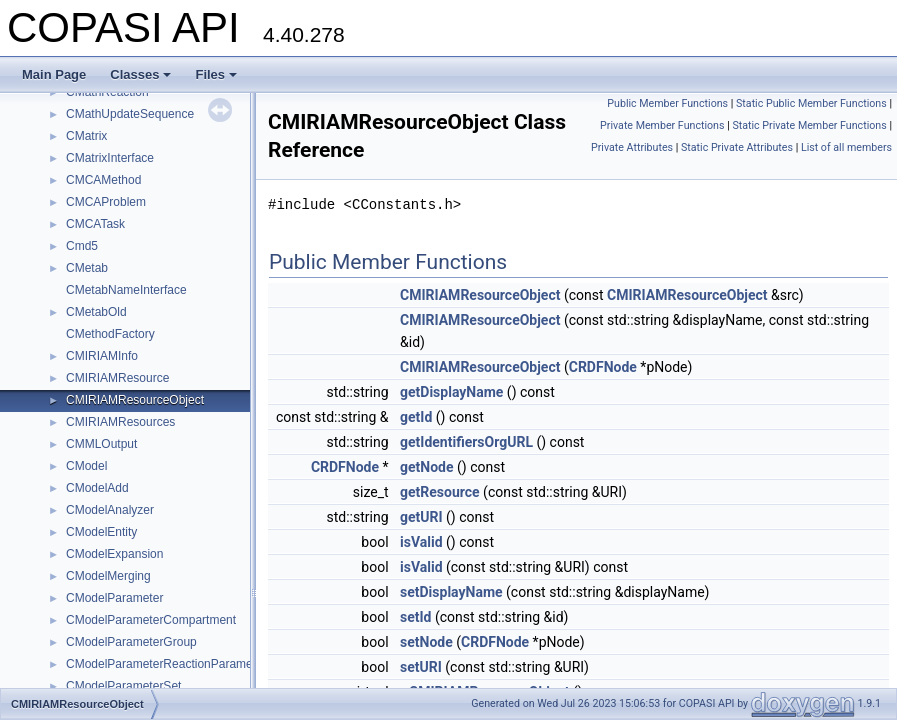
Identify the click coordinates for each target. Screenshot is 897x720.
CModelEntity (101, 532)
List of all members (846, 147)
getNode (427, 467)
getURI (421, 517)
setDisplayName (451, 592)
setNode (426, 642)
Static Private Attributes (737, 147)
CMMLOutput (101, 444)
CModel (86, 466)
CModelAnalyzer (110, 510)
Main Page (54, 74)
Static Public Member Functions (811, 103)
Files (216, 74)
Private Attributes (632, 147)
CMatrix (86, 136)
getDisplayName (451, 392)
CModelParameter (114, 598)
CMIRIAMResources (120, 422)
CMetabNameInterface (126, 290)
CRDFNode (603, 367)
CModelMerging (108, 576)
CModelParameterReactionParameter (166, 664)
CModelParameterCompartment (151, 620)
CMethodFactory (110, 334)
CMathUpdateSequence (130, 114)
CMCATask (95, 224)
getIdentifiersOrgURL (466, 442)
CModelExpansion (114, 554)
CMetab (87, 268)
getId (416, 417)
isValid (421, 542)
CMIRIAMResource (117, 378)
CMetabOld (96, 312)
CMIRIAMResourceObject (135, 400)
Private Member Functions (662, 125)
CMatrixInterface (110, 158)
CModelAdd (97, 488)
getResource (440, 492)
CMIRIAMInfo (102, 356)
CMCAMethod (103, 180)
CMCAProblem (106, 202)
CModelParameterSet (123, 686)
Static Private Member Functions (809, 125)
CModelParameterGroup (131, 642)
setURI (421, 667)
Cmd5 (82, 246)
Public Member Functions (667, 103)
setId (415, 617)
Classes (140, 74)
